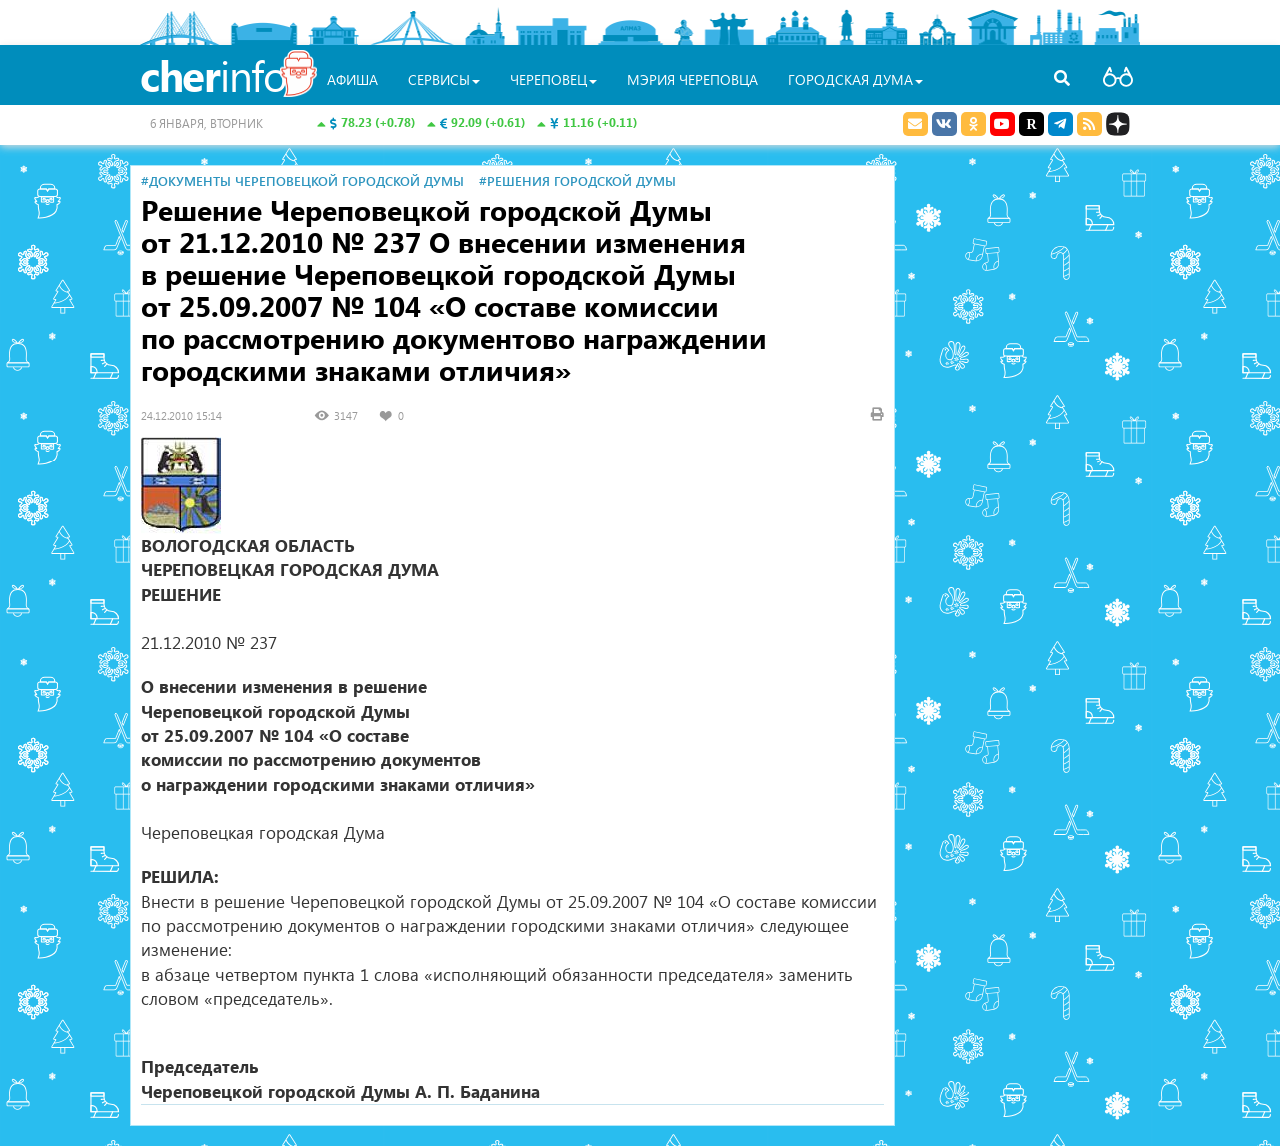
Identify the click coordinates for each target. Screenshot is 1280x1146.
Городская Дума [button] (855, 79)
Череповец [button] (553, 79)
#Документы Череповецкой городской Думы (302, 180)
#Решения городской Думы (577, 180)
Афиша (352, 79)
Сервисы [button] (444, 79)
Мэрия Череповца (692, 79)
